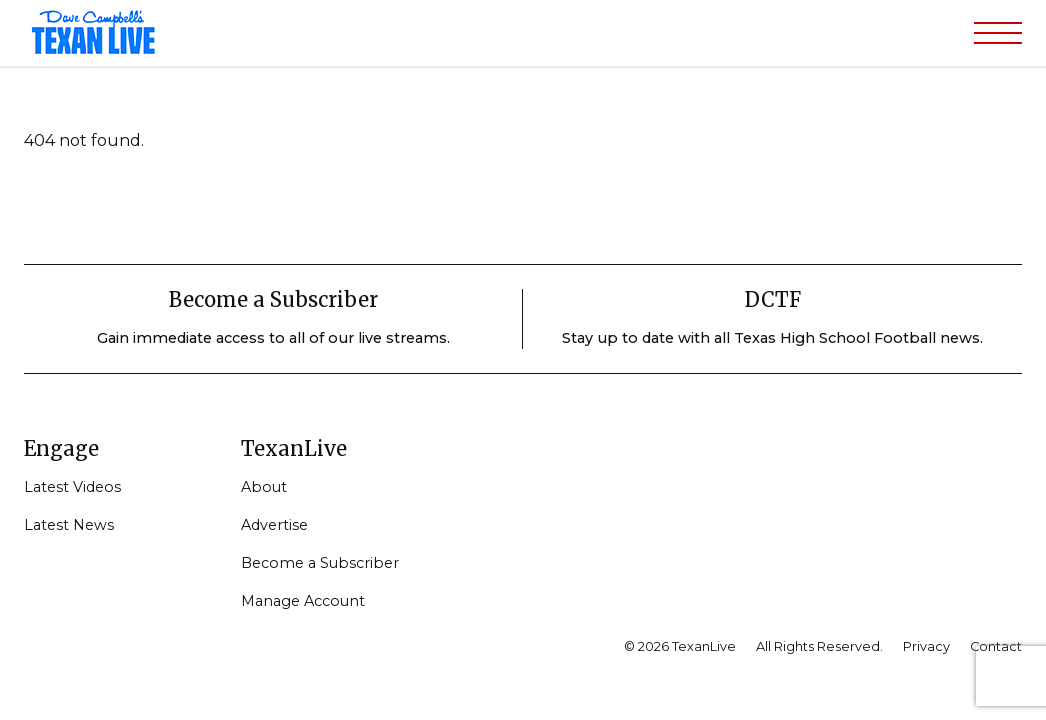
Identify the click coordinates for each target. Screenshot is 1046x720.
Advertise (274, 525)
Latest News (69, 525)
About (264, 487)
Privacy (926, 646)
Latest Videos (72, 487)
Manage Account (303, 601)
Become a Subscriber (320, 563)
